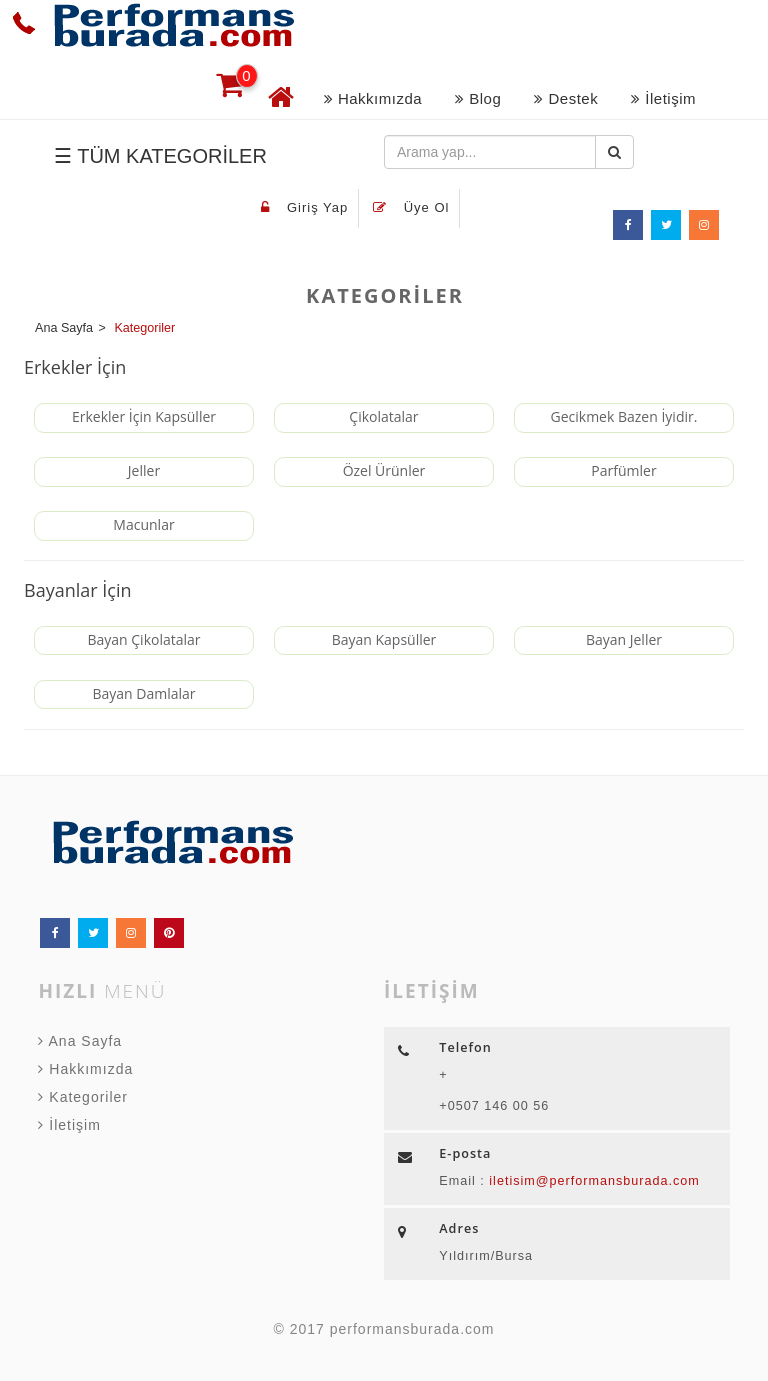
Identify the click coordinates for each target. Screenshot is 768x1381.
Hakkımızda (373, 98)
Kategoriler (83, 1097)
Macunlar (143, 524)
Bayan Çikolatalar (143, 639)
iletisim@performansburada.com (592, 1181)
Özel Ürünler (384, 470)
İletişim (663, 98)
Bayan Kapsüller (384, 639)
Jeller (144, 470)
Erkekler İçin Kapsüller (144, 416)
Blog (478, 98)
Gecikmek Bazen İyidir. (624, 416)
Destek (566, 98)
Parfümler (623, 470)
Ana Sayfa (80, 1041)
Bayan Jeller (624, 639)
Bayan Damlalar (143, 693)
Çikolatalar (383, 416)
